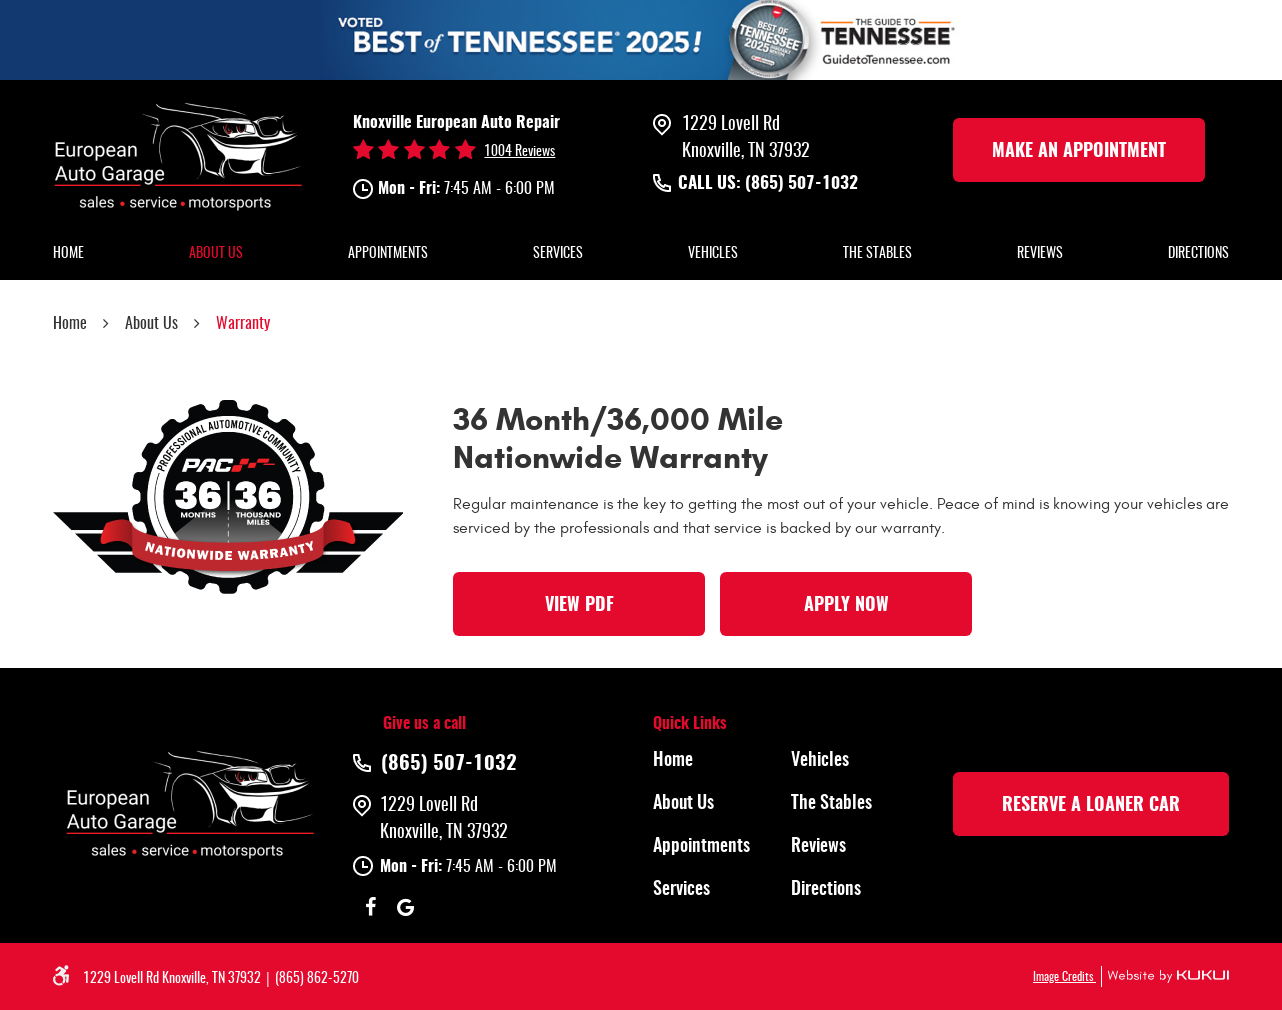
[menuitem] (68, 255)
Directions (1198, 254)
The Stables (877, 254)
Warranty (243, 324)
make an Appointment (1079, 152)
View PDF (579, 606)
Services (558, 254)
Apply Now (846, 606)
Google (405, 907)
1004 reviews (519, 152)
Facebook (370, 907)
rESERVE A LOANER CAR (1091, 806)
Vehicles (713, 254)
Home (68, 254)
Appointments (388, 254)
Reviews (1040, 254)
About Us (216, 254)
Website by (1165, 976)
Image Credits (1064, 977)
